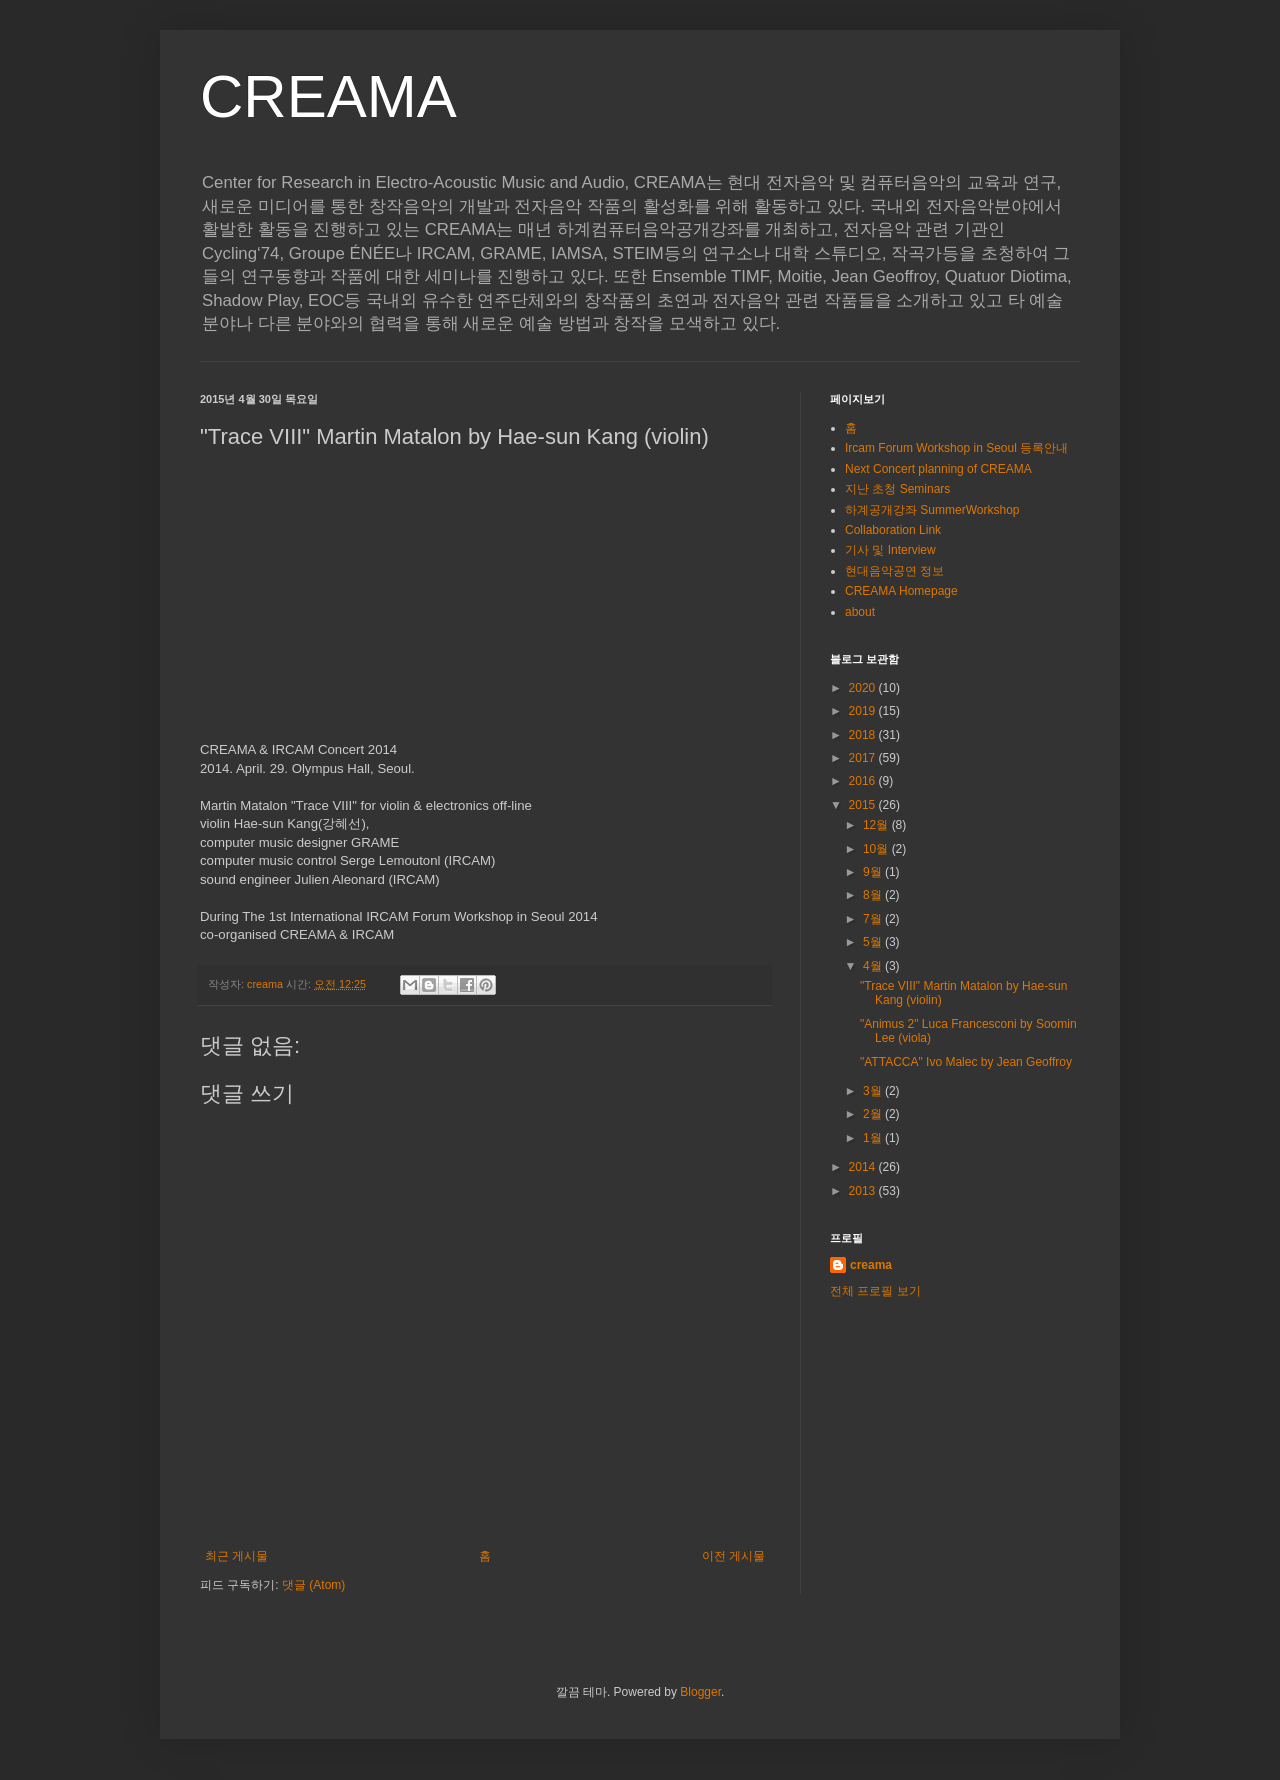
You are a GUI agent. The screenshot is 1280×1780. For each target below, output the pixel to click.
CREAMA (328, 96)
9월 (874, 872)
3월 (874, 1091)
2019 (864, 711)
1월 (874, 1138)
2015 (864, 805)
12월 (877, 825)
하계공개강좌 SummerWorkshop (932, 510)
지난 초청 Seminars (897, 489)
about (860, 612)
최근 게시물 (236, 1556)
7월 (874, 919)
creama (871, 1265)
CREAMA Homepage (901, 591)
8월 (874, 895)
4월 (874, 966)
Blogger (700, 1692)
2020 (864, 688)
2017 (864, 758)
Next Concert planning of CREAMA (938, 469)
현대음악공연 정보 (894, 571)
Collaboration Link (893, 530)
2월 (874, 1114)
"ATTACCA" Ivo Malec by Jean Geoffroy (966, 1062)
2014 (864, 1167)
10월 (877, 849)
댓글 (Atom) (313, 1585)
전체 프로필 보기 (875, 1291)
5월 (874, 942)
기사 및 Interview (890, 550)
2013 (864, 1191)
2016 (864, 781)
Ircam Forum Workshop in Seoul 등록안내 (956, 448)
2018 (864, 735)
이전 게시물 (733, 1556)
